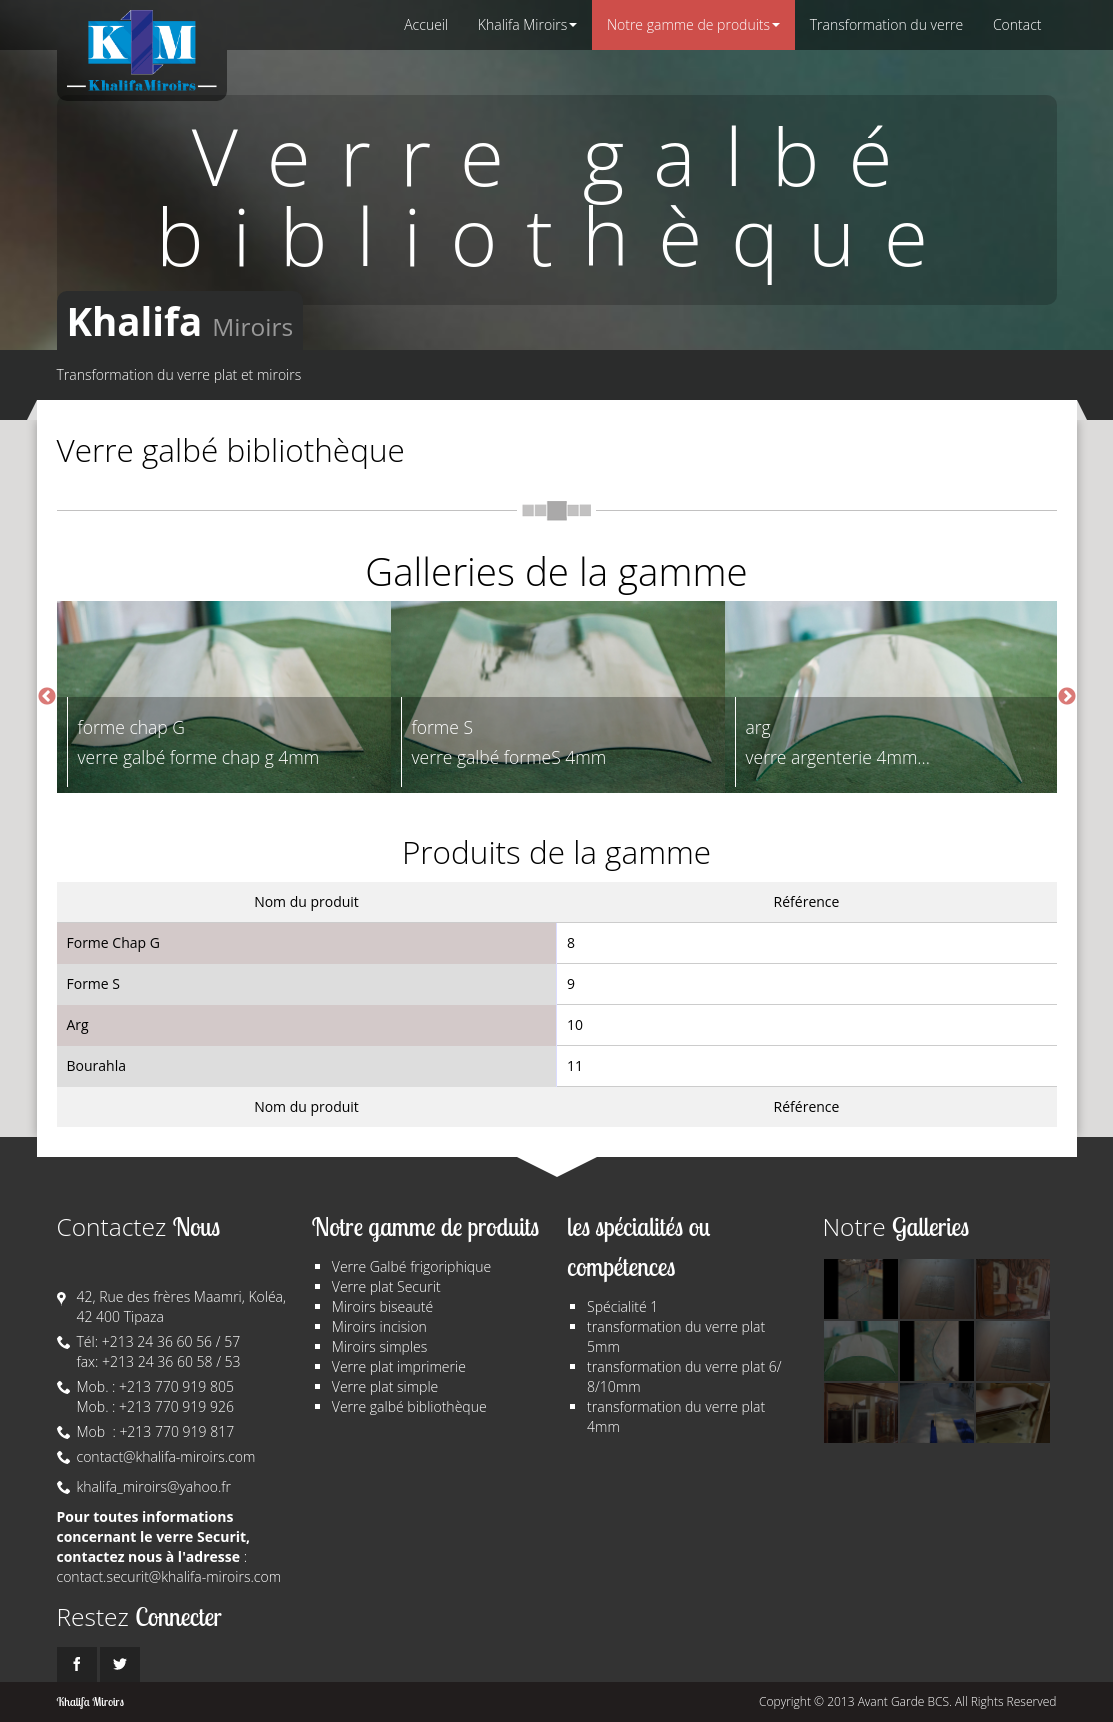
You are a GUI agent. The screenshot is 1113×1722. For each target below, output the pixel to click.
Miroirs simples (379, 1346)
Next (1067, 697)
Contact (1017, 24)
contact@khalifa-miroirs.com (166, 1456)
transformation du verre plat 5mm (676, 1336)
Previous (47, 697)
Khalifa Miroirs (527, 24)
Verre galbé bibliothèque (409, 1406)
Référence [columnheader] (807, 901)
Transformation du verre (887, 24)
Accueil (426, 24)
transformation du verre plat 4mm (676, 1416)
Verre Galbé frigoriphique (411, 1266)
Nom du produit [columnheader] (306, 901)
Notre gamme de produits (693, 24)
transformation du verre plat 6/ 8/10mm (684, 1376)
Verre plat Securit (386, 1286)
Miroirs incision (379, 1326)
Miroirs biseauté (382, 1306)
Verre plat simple (385, 1386)
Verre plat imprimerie (399, 1366)
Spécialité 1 (622, 1306)
